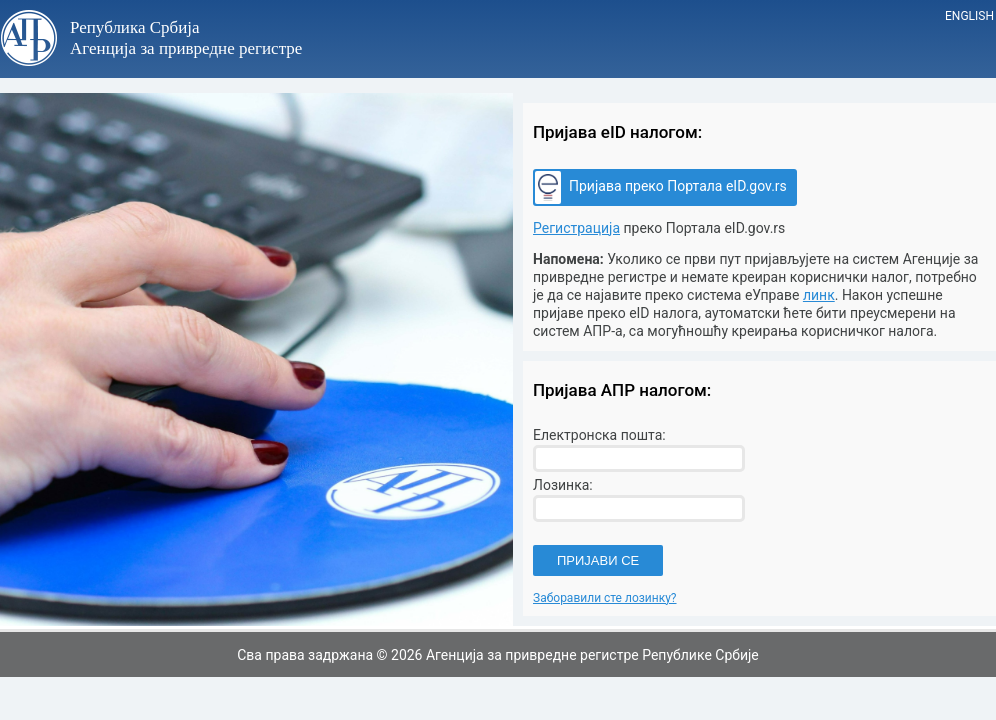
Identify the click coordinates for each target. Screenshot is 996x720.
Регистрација (576, 228)
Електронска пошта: (599, 435)
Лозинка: (563, 485)
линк (819, 295)
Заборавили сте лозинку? (605, 598)
